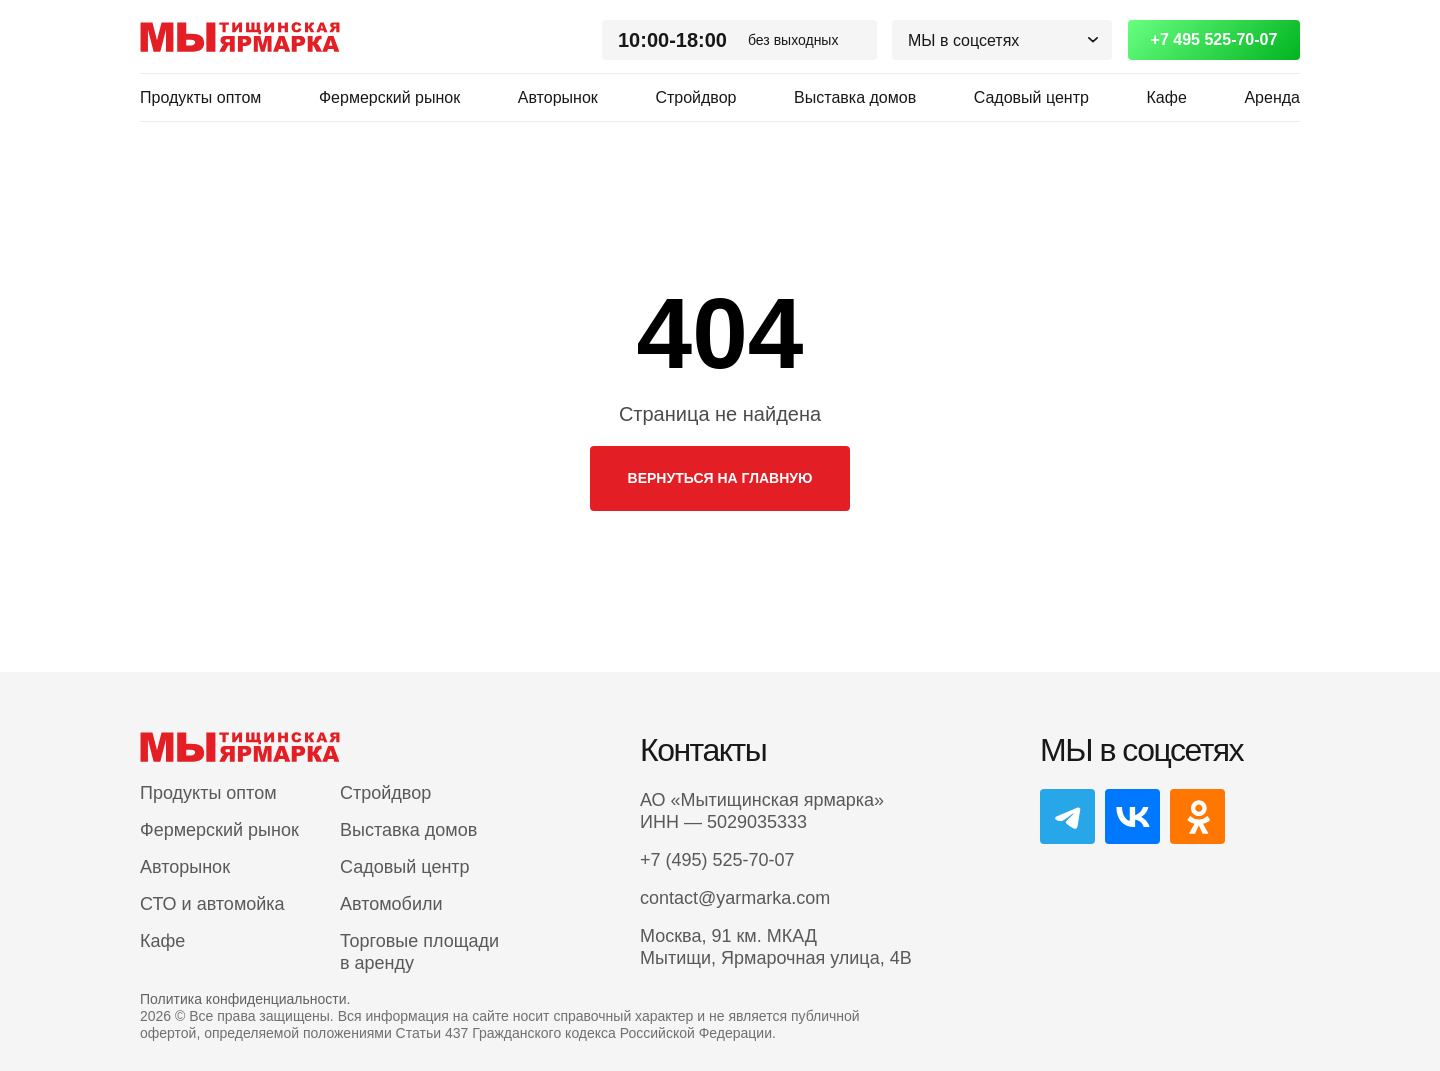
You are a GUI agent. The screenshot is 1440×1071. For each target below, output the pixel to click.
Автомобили (391, 904)
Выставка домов (855, 97)
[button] (1002, 40)
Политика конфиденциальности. (245, 999)
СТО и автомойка (212, 904)
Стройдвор (695, 97)
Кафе (1167, 97)
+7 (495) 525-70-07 (717, 860)
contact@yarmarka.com (735, 898)
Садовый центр (1031, 97)
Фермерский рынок (389, 97)
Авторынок (558, 97)
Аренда (1272, 97)
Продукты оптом (200, 97)
